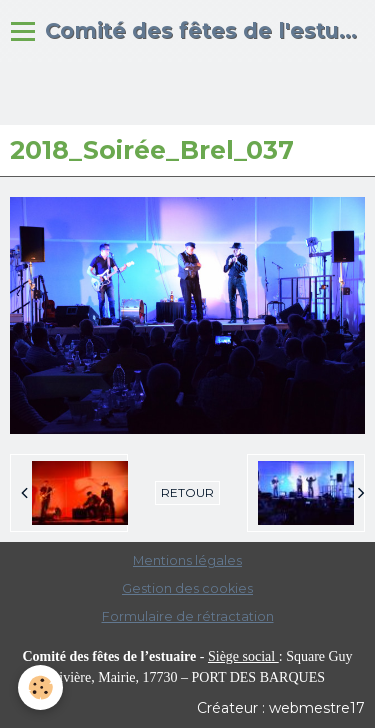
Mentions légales (187, 560)
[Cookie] (40, 687)
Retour (187, 492)
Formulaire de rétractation (188, 616)
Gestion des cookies (187, 588)
